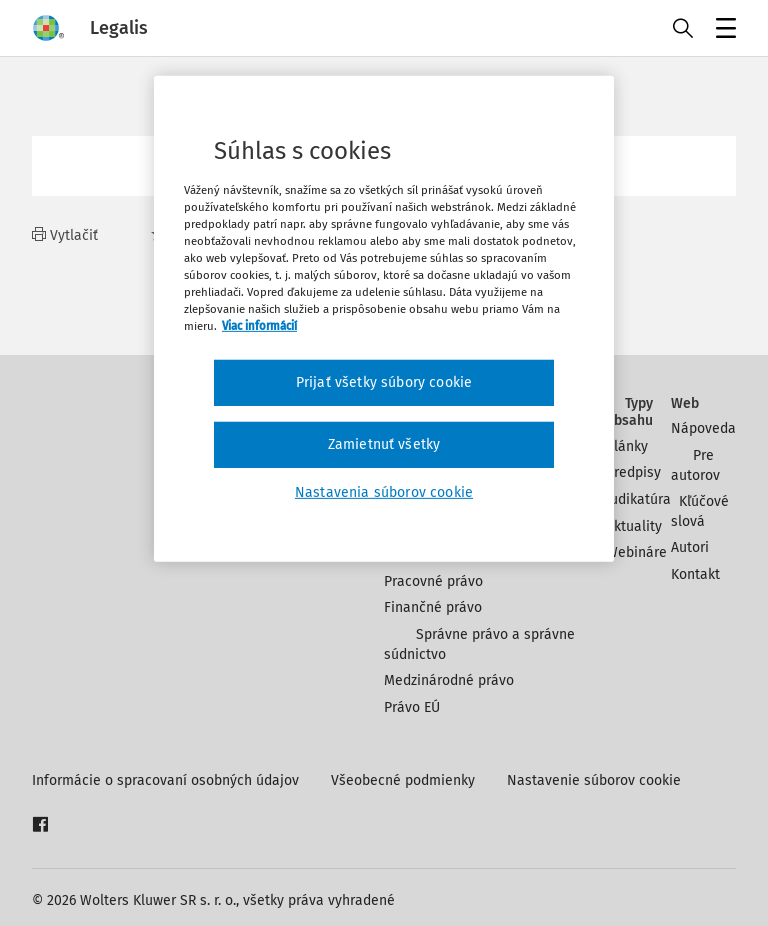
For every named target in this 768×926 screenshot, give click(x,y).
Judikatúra (638, 499)
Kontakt (695, 574)
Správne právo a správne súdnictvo (479, 644)
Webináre (636, 552)
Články (627, 446)
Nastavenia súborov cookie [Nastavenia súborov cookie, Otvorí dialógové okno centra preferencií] (384, 491)
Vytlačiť (65, 235)
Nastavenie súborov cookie (594, 780)
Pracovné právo (433, 581)
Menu (722, 30)
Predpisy (633, 472)
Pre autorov (695, 465)
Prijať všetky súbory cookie (384, 382)
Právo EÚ (412, 707)
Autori (690, 547)
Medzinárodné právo (449, 680)
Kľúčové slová (700, 511)
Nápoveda (703, 428)
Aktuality (634, 526)
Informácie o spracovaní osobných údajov (165, 780)
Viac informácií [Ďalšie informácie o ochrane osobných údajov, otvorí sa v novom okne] (259, 326)
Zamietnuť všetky (384, 444)
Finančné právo (433, 607)
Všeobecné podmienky (403, 780)
